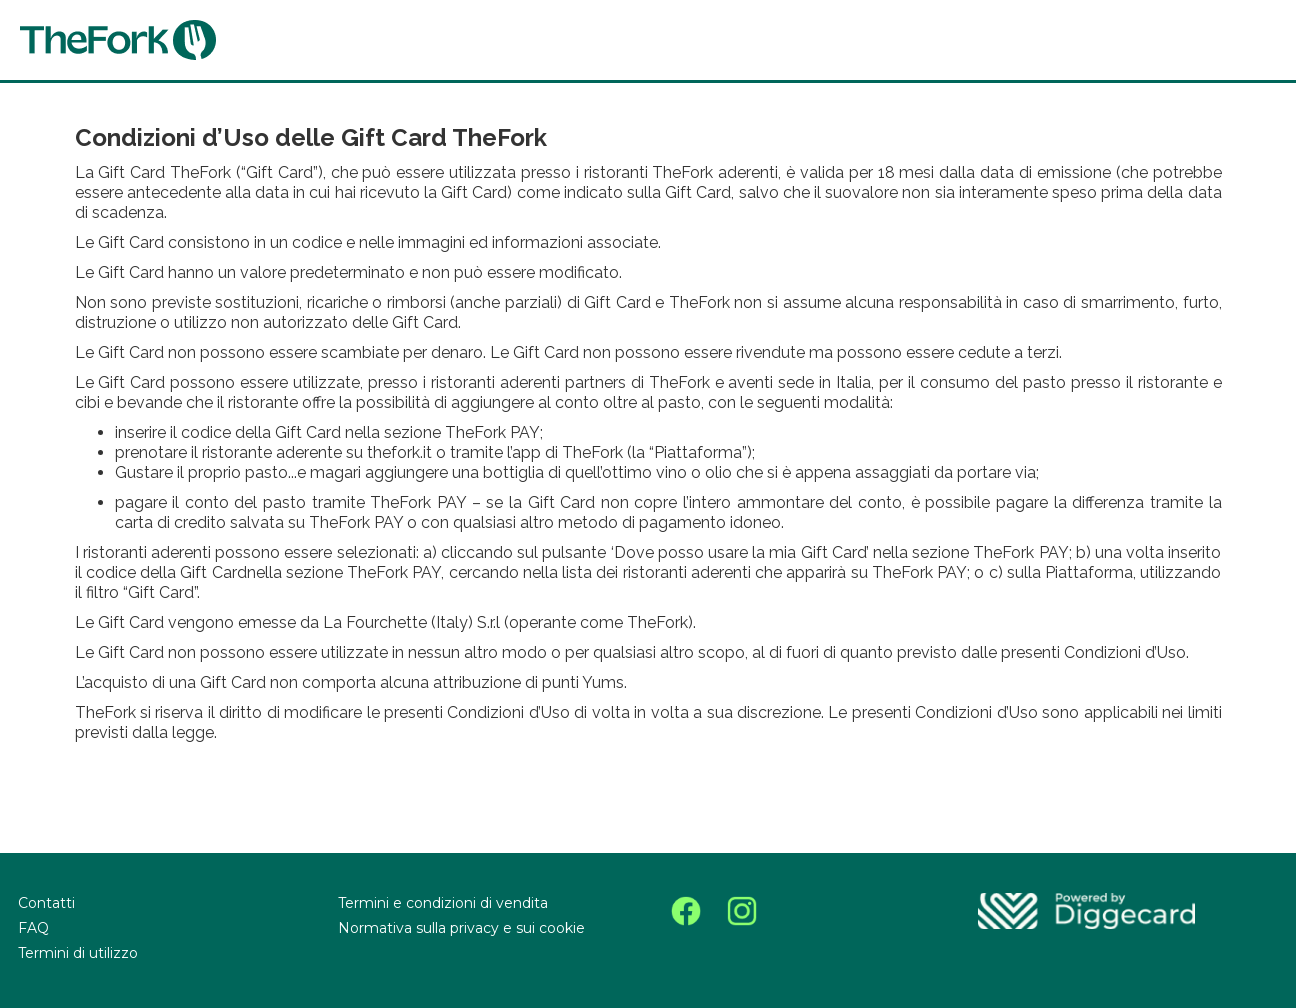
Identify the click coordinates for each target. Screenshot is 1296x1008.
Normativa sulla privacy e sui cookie (461, 928)
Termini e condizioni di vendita (443, 903)
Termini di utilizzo (78, 953)
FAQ (33, 928)
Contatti (46, 903)
